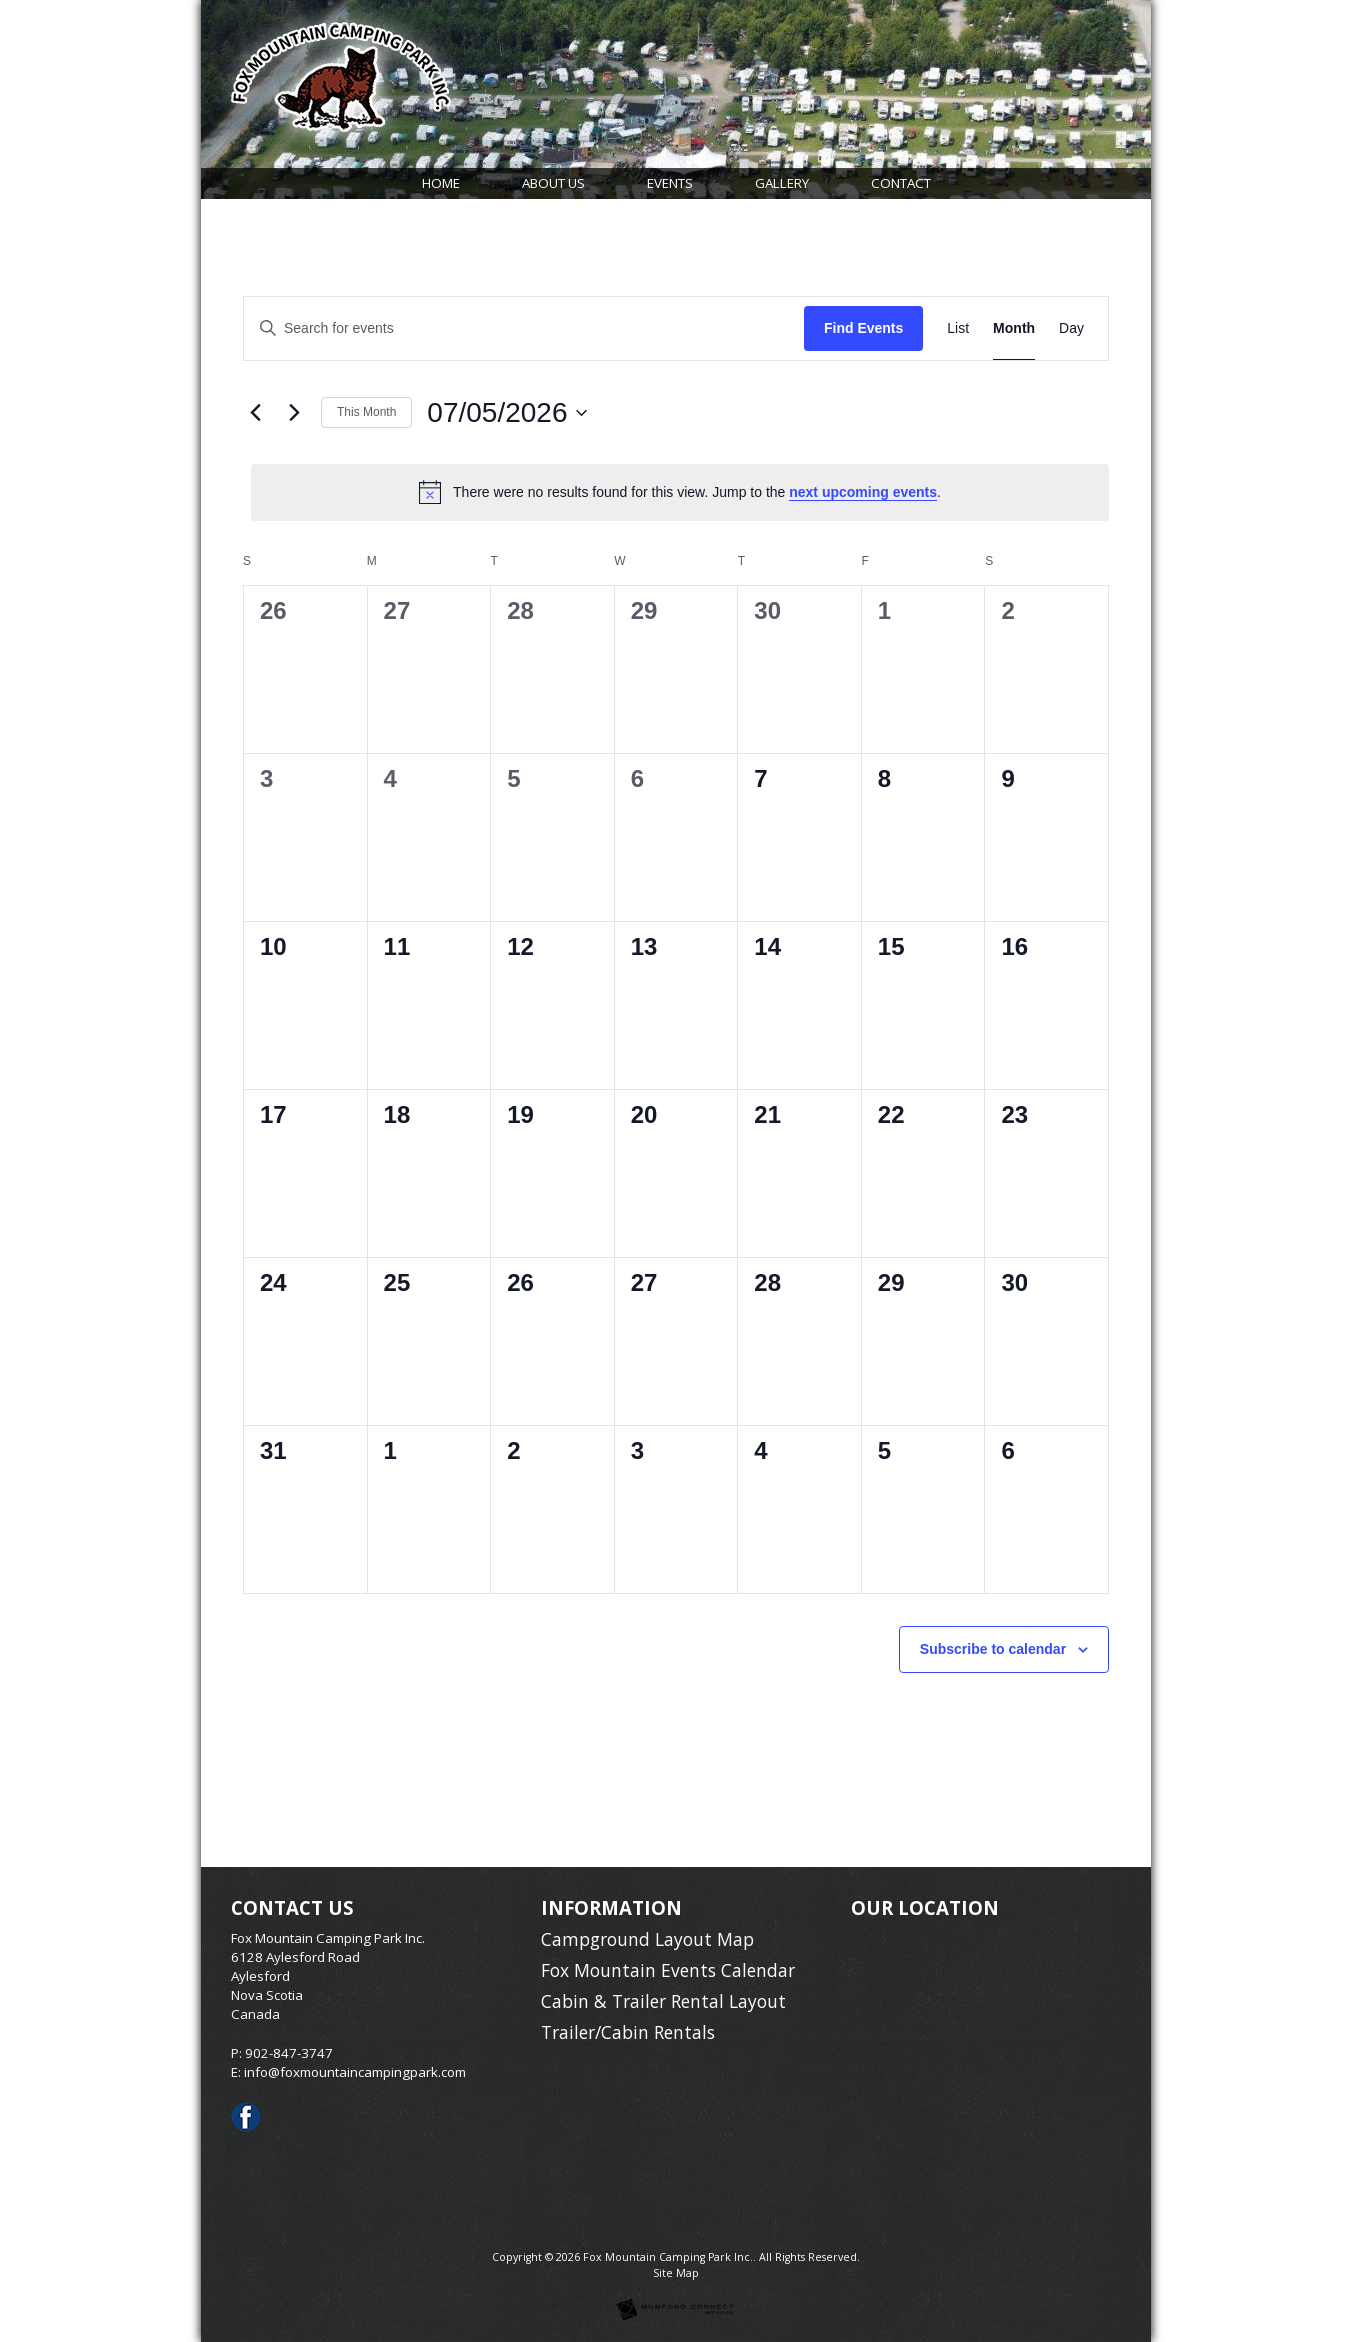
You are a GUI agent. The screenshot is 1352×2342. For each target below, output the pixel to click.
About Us (553, 183)
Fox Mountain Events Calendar (668, 1970)
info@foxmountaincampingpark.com (355, 2072)
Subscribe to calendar (993, 1649)
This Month (366, 412)
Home (441, 183)
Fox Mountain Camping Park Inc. (668, 2257)
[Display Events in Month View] (1014, 328)
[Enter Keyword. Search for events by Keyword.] (524, 328)
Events (670, 183)
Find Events (863, 328)
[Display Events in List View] (958, 328)
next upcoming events (863, 492)
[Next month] (294, 413)
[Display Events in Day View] (1071, 328)
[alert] (680, 492)
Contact (901, 183)
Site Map (676, 2273)
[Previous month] (255, 413)
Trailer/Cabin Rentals (628, 2032)
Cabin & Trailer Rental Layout (663, 2001)
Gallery (782, 183)
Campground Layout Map (647, 1939)
